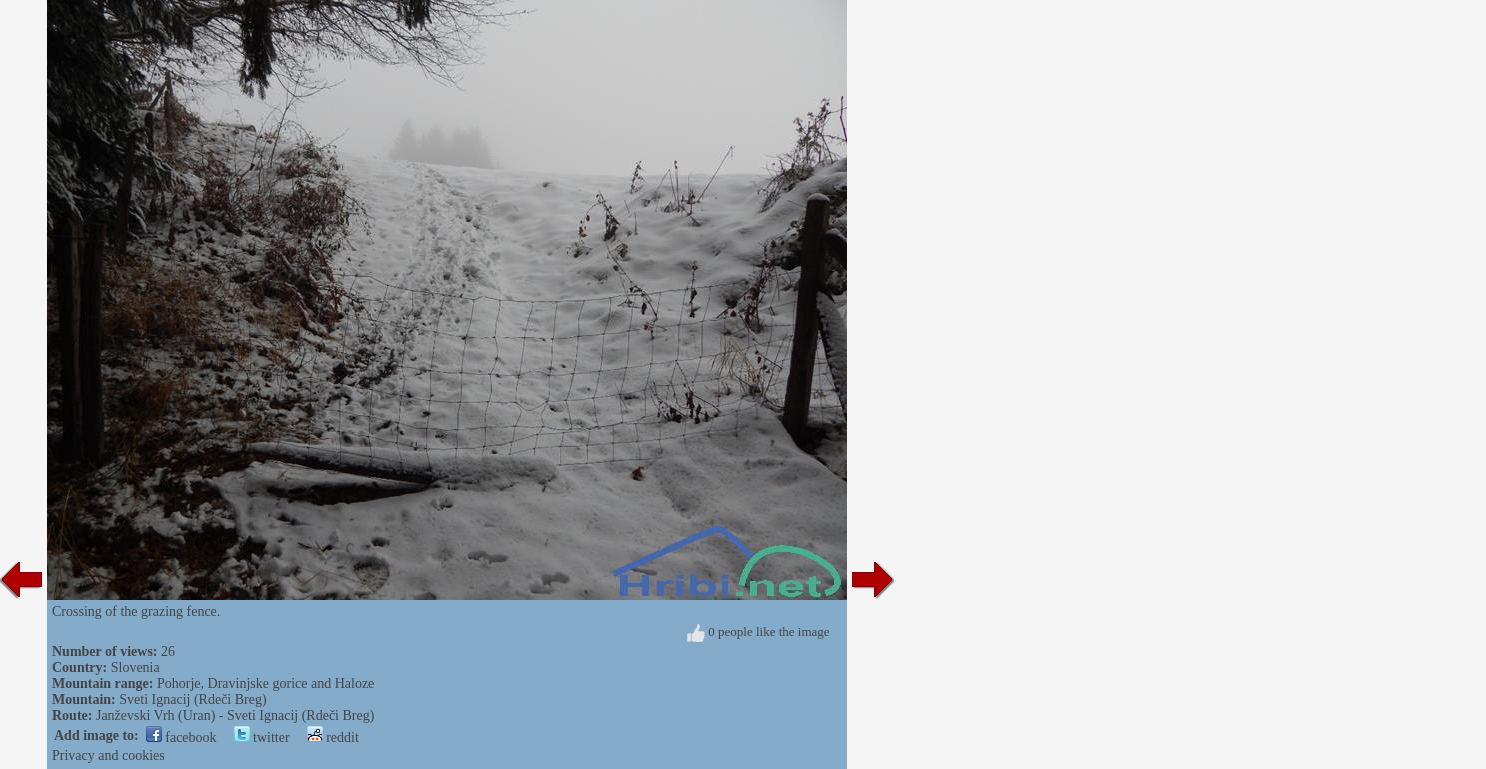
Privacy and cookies (108, 755)
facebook (181, 737)
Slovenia (135, 667)
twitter (262, 737)
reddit (333, 737)
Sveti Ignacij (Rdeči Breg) (192, 699)
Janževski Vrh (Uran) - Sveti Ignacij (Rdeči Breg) (235, 715)
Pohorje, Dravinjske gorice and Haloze (265, 683)
